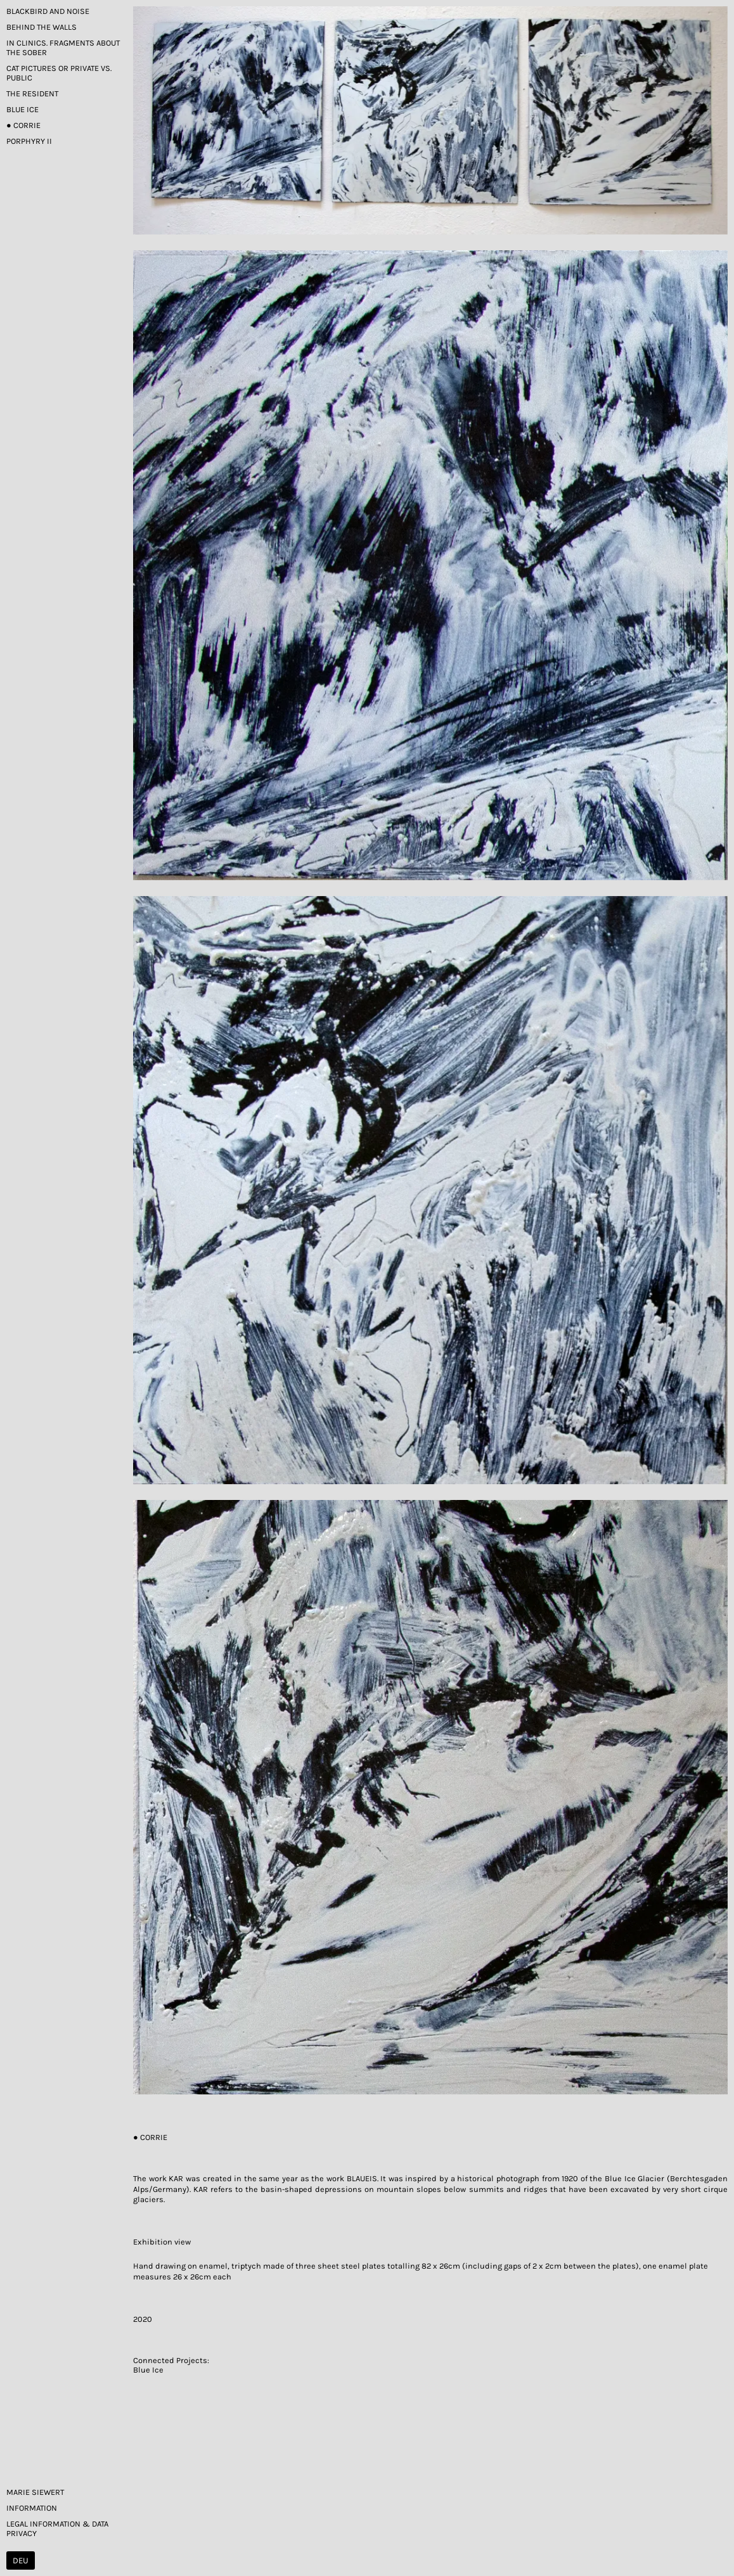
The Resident (32, 93)
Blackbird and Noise (47, 11)
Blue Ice (22, 109)
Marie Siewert (35, 2492)
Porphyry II (29, 141)
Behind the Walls (41, 27)
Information (31, 2508)
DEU (21, 2560)
